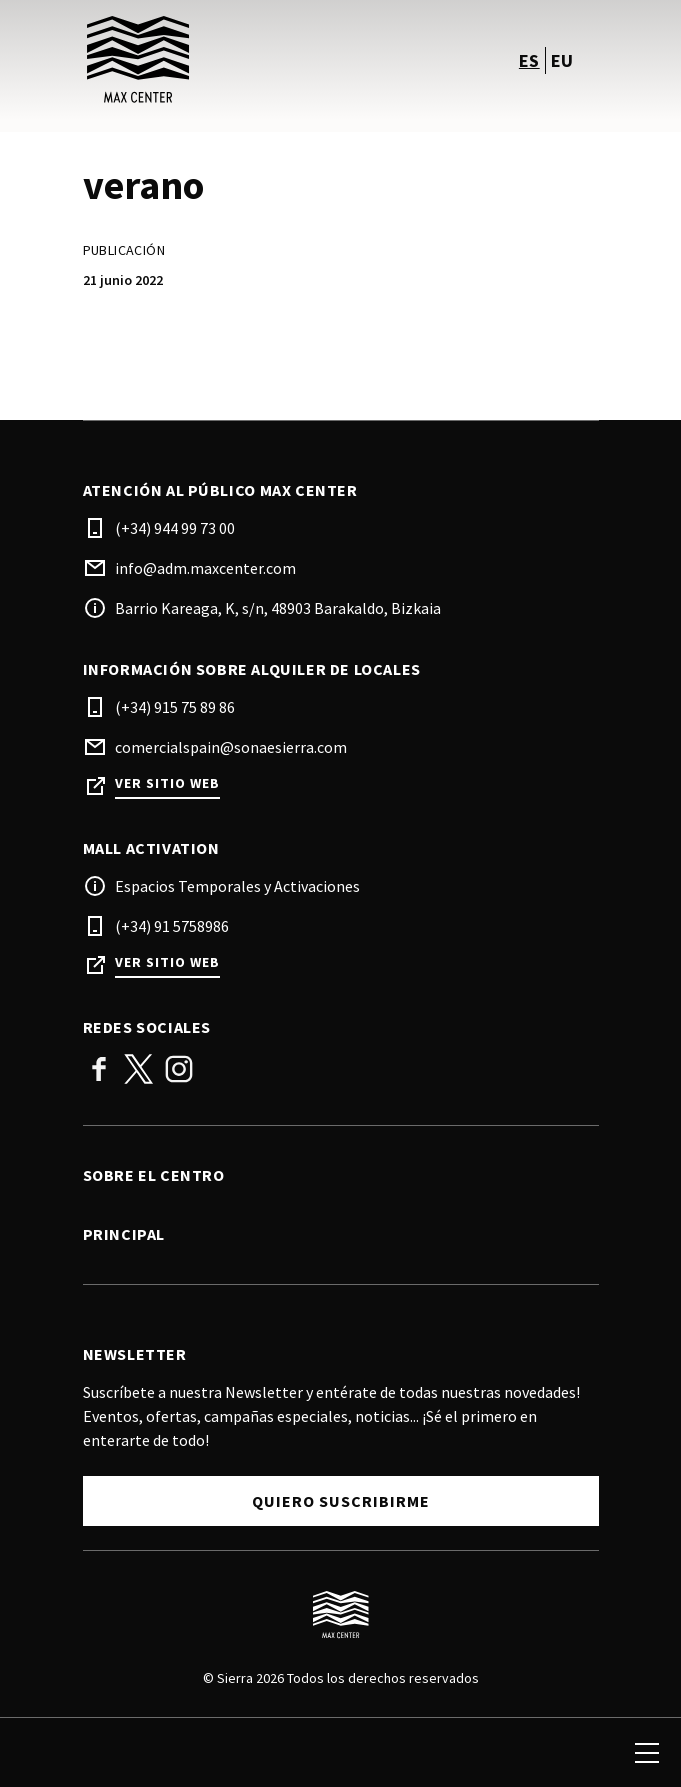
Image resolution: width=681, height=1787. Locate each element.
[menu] (647, 1753)
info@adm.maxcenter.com (205, 568)
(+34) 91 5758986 (172, 926)
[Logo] (341, 1615)
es (529, 60)
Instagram (179, 1069)
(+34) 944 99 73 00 (175, 528)
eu (562, 60)
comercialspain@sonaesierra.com (231, 747)
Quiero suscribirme (341, 1501)
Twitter (139, 1069)
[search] (37, 1753)
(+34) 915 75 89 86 (175, 707)
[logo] (214, 60)
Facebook (99, 1069)
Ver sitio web (167, 783)
